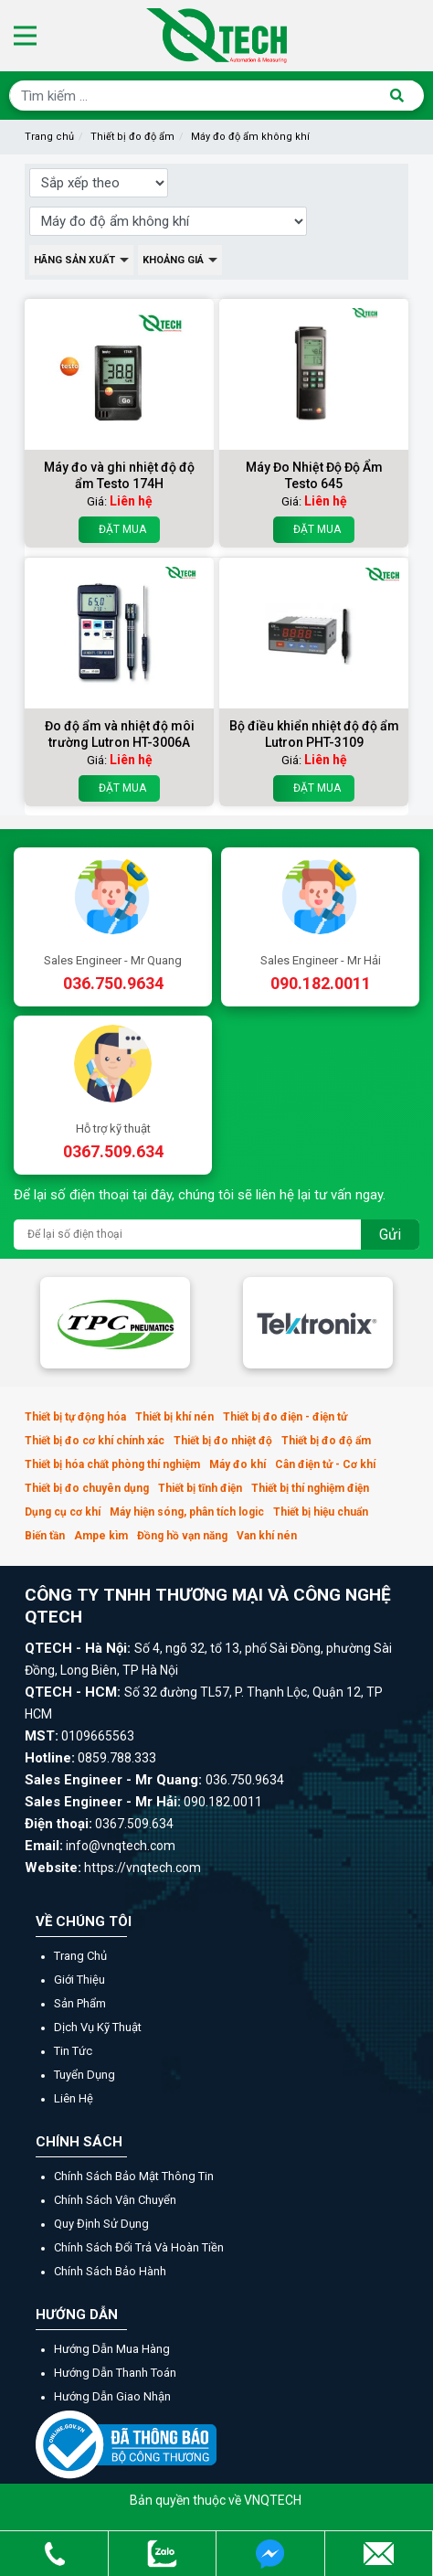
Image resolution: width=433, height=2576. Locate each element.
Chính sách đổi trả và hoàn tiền (139, 2247)
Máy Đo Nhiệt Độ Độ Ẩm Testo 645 (314, 475)
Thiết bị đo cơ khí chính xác (94, 1440)
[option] (115, 1323)
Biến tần (45, 1535)
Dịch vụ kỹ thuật (98, 2027)
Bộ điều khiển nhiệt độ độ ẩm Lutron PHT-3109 (314, 734)
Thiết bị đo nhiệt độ (223, 1440)
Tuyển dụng (84, 2074)
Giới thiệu (79, 1979)
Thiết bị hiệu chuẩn (320, 1512)
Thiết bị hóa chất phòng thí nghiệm (112, 1464)
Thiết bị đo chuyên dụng (87, 1488)
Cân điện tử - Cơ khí (325, 1464)
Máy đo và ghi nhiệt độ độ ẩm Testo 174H (119, 475)
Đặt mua (119, 529)
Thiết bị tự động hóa (75, 1416)
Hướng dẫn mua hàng (112, 2349)
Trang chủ (49, 137)
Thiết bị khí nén (174, 1416)
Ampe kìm (101, 1535)
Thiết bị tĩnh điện (200, 1488)
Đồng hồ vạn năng (182, 1535)
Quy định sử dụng (101, 2223)
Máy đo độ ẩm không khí (250, 137)
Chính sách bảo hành (110, 2271)
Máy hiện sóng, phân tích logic (187, 1512)
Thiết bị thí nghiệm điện (310, 1488)
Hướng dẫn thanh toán (115, 2372)
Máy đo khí (237, 1464)
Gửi (390, 1234)
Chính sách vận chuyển (115, 2200)
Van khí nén (267, 1535)
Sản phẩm (80, 2003)
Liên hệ (73, 2098)
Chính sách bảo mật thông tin (134, 2176)
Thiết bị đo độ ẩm (132, 137)
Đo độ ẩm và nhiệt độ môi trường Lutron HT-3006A (120, 734)
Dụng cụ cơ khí (62, 1512)
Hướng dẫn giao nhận (112, 2396)
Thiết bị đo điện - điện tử (285, 1416)
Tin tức (73, 2051)
